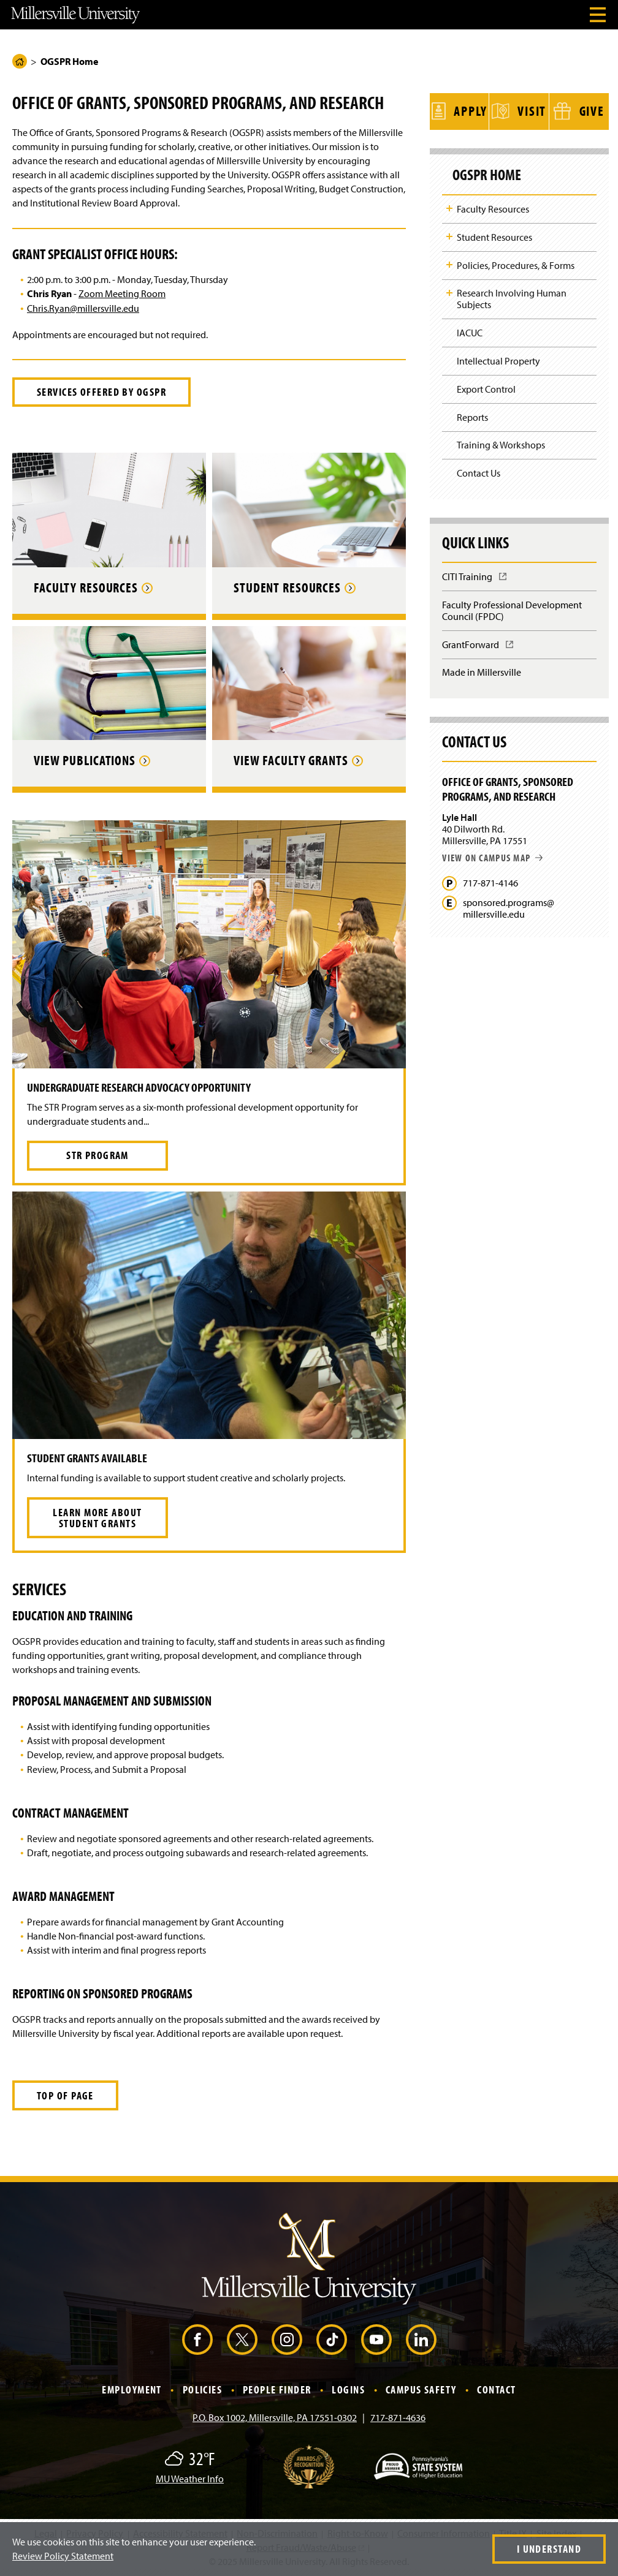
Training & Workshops (501, 443)
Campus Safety (421, 2389)
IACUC (470, 331)
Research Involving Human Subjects (511, 297)
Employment (131, 2389)
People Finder (277, 2389)
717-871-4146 (490, 881)
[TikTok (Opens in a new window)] (331, 2339)
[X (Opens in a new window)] (242, 2339)
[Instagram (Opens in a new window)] (287, 2339)
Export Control (486, 387)
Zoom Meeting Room (122, 293)
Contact (496, 2389)
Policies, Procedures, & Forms (515, 263)
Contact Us (478, 471)
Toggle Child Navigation (449, 206)
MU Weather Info (190, 2478)
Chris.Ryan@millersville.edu (83, 308)
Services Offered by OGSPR (101, 392)
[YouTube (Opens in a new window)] (376, 2339)
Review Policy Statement (62, 2556)
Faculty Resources (493, 207)
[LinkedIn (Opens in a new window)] (421, 2339)
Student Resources (494, 235)
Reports (472, 415)
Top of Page (65, 2095)
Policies (203, 2389)
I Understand (549, 2549)
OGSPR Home (487, 173)
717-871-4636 (397, 2417)
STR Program (97, 1155)
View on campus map (492, 855)
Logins (348, 2389)
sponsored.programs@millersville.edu (508, 906)
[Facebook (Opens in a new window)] (197, 2339)
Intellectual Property (498, 359)
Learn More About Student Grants (97, 1517)
